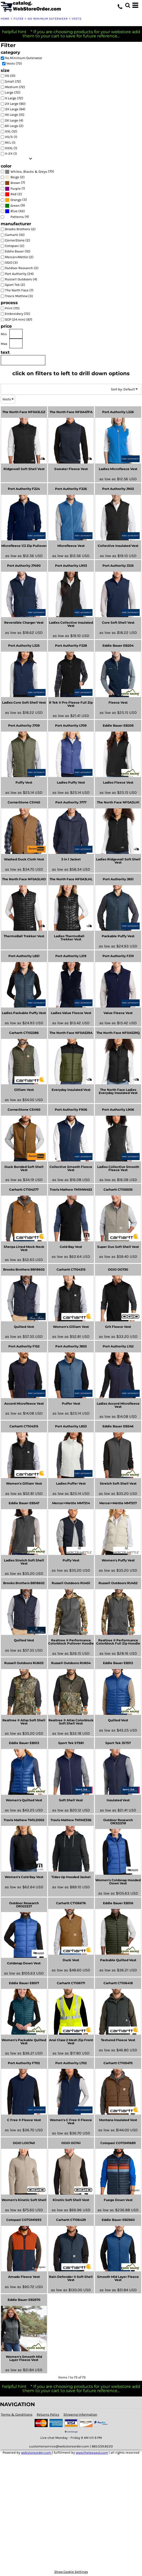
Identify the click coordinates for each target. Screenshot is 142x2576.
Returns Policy (48, 2414)
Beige (14, 177)
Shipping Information (80, 2414)
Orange (15, 200)
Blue (14, 211)
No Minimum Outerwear (48, 18)
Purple (15, 188)
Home (5, 18)
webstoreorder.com (36, 2453)
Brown (15, 183)
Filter (19, 18)
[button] (127, 5)
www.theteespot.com (92, 2453)
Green (15, 205)
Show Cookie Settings (71, 2572)
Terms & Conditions (16, 2414)
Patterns (17, 217)
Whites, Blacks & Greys (28, 171)
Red (13, 194)
